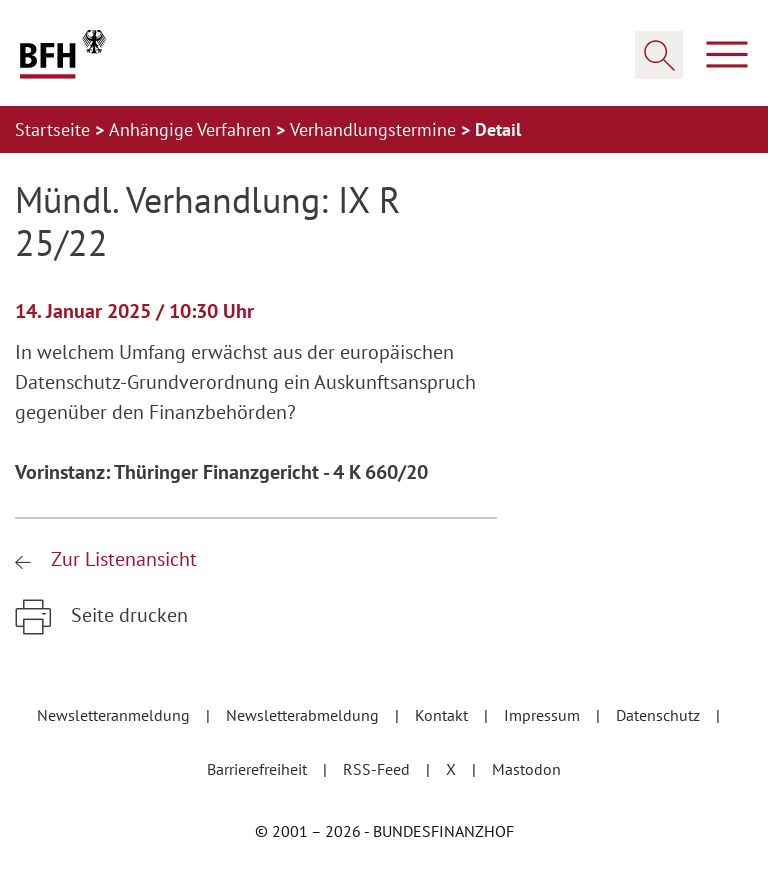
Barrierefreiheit (259, 769)
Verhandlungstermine (375, 129)
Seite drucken (127, 615)
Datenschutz (660, 715)
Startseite (55, 129)
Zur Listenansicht (121, 559)
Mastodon (526, 769)
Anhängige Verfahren (192, 129)
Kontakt (443, 715)
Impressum (544, 715)
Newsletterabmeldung (304, 715)
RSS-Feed (378, 769)
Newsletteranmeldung (115, 715)
